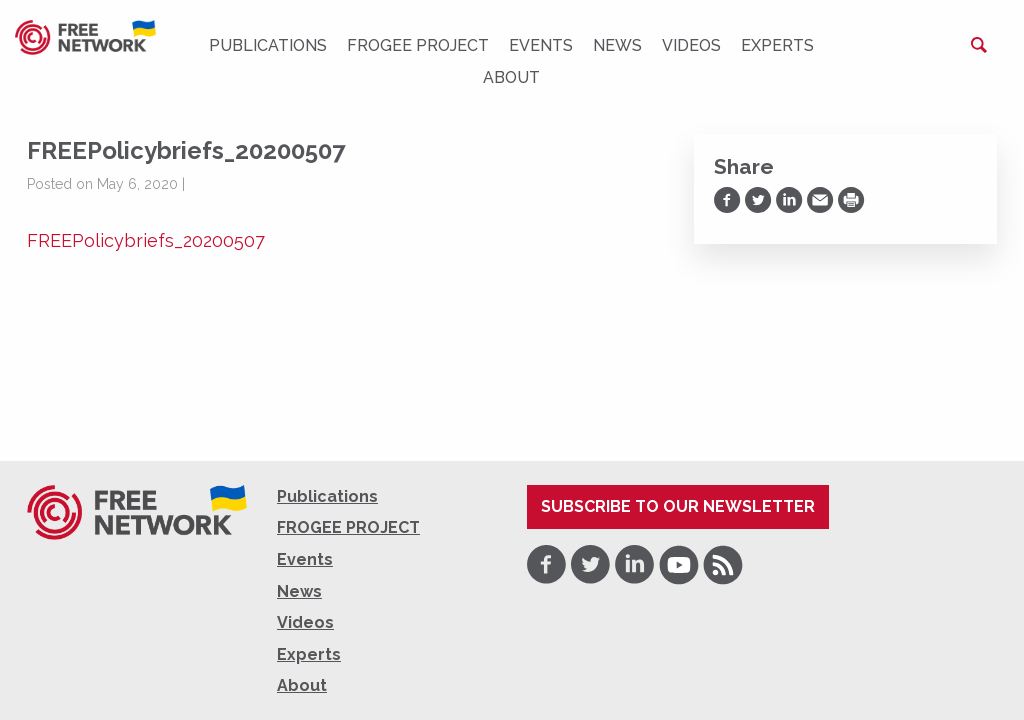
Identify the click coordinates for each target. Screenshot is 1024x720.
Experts (777, 45)
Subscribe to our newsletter (678, 506)
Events (541, 45)
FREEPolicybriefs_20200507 (146, 240)
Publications (268, 45)
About (511, 77)
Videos (691, 45)
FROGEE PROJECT (418, 45)
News (617, 45)
